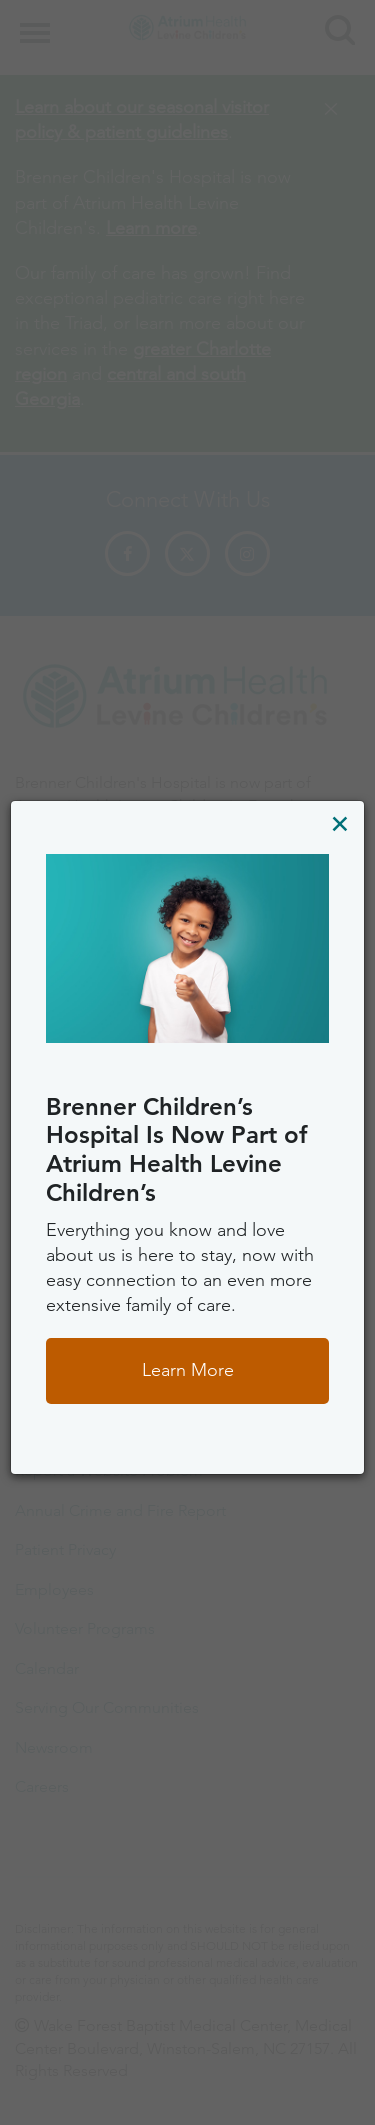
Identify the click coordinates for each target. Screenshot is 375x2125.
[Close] (339, 823)
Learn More (188, 1370)
